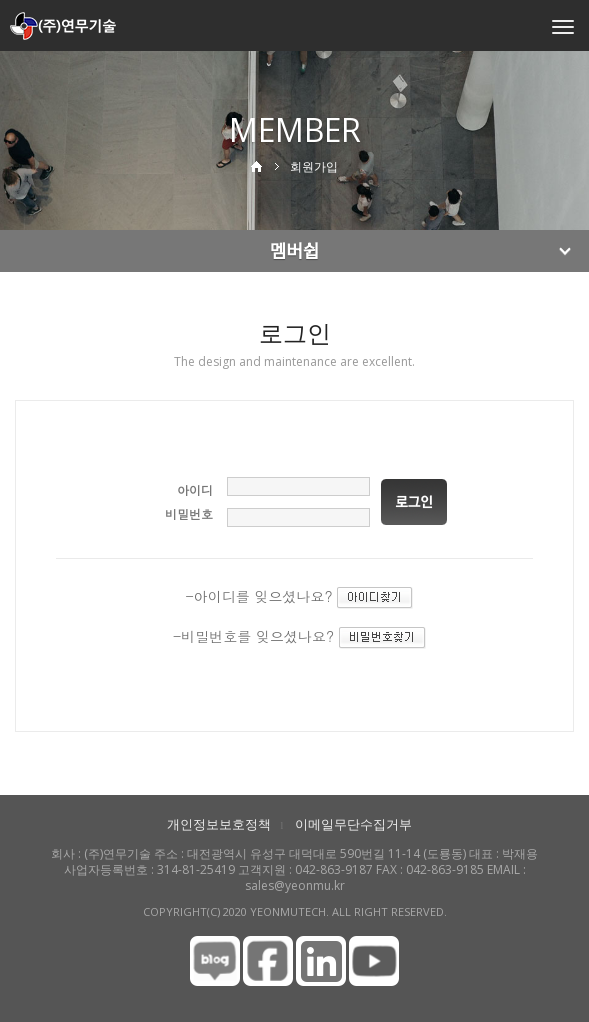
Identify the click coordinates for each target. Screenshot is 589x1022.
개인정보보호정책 (219, 824)
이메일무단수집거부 (353, 824)
